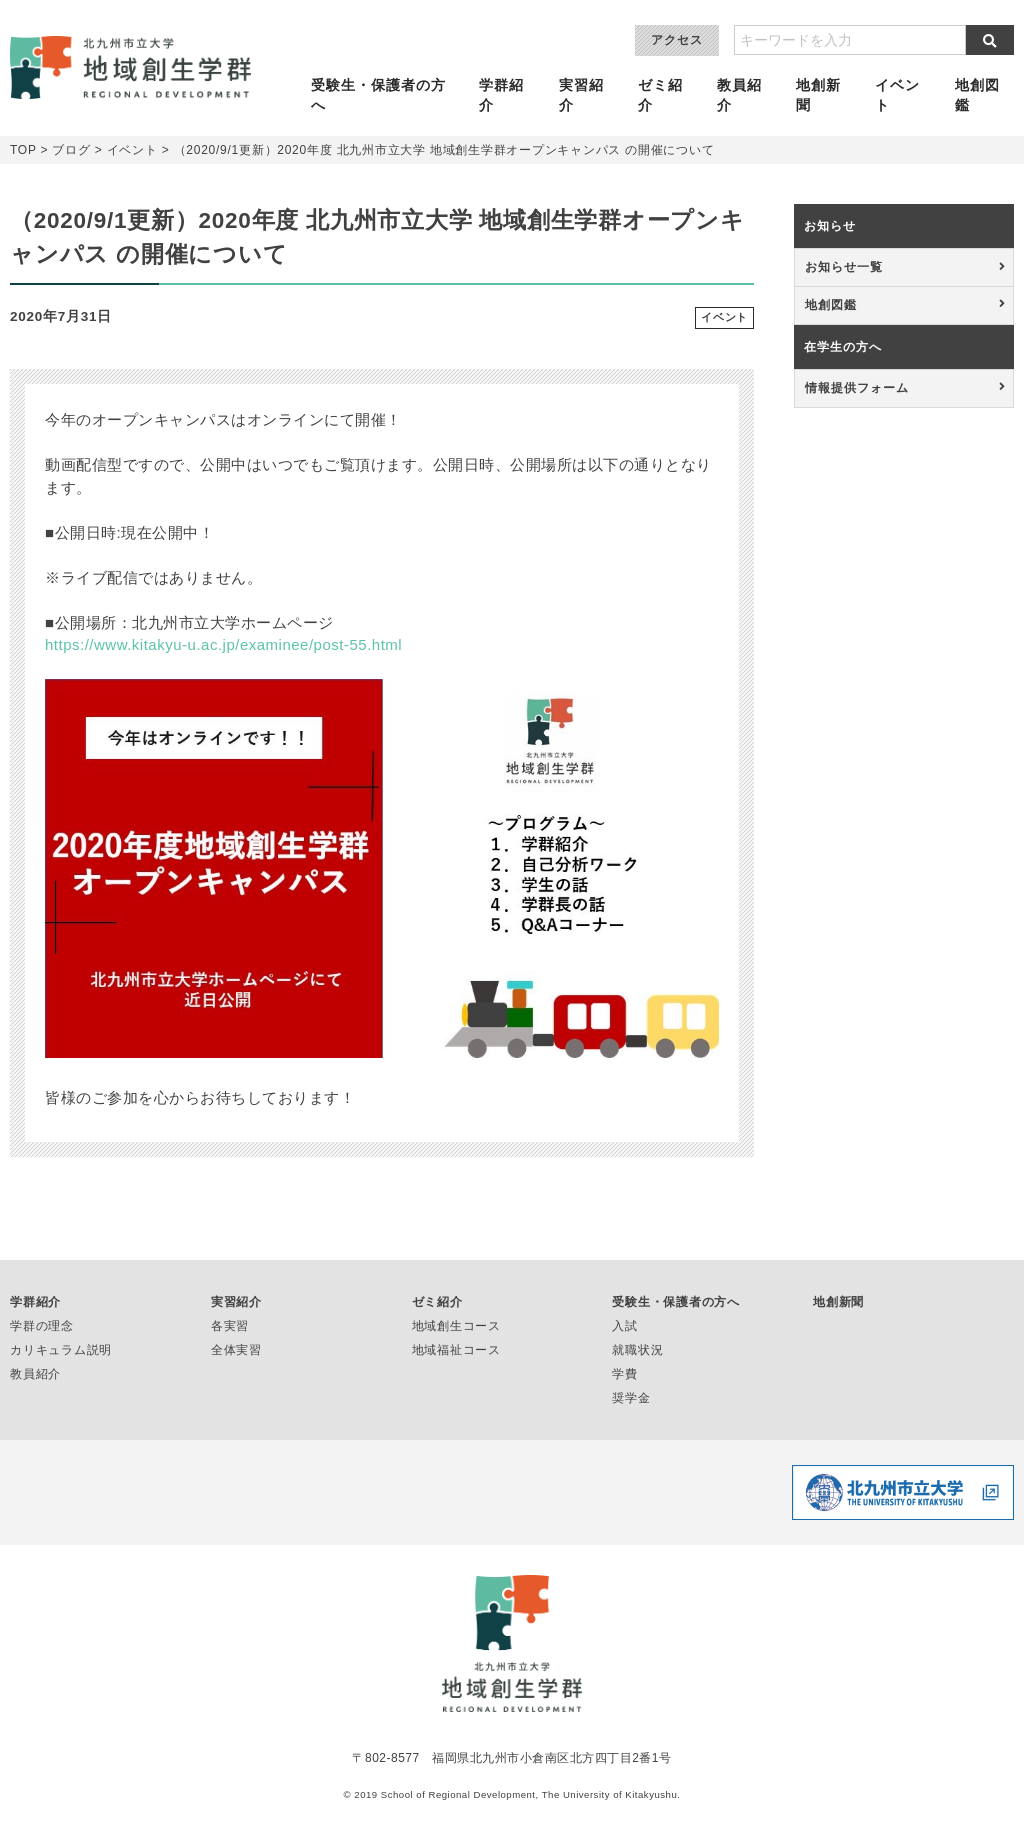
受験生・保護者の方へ (383, 95)
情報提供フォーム (857, 388)
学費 (625, 1374)
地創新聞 (820, 95)
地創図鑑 (977, 95)
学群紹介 (505, 95)
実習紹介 (583, 95)
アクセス (677, 40)
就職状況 (637, 1350)
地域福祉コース (456, 1350)
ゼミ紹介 (662, 95)
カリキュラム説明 (61, 1350)
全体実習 (236, 1350)
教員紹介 (741, 95)
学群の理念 (42, 1326)
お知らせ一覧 (844, 267)
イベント (898, 95)
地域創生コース (456, 1326)
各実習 (230, 1326)
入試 (625, 1326)
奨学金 (631, 1398)
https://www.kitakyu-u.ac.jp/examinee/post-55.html (223, 644)
